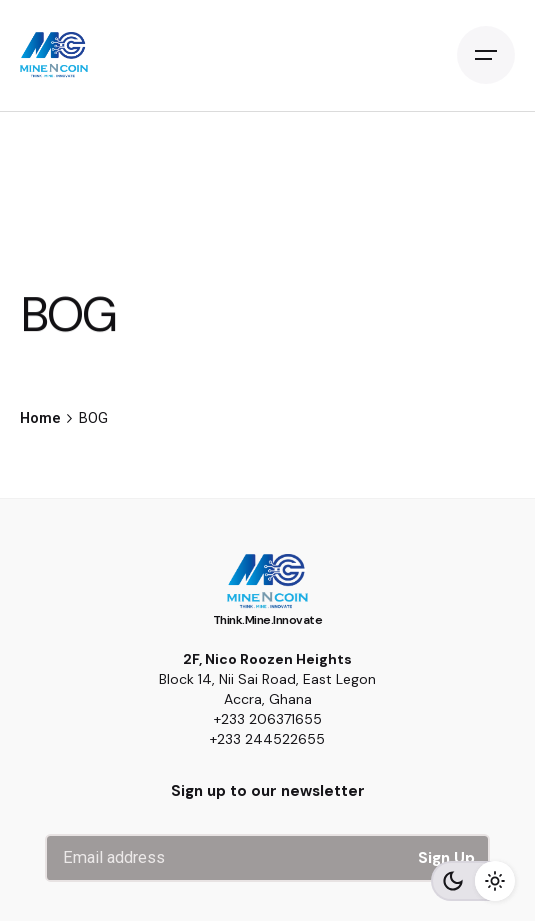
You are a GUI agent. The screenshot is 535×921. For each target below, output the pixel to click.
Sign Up (446, 858)
